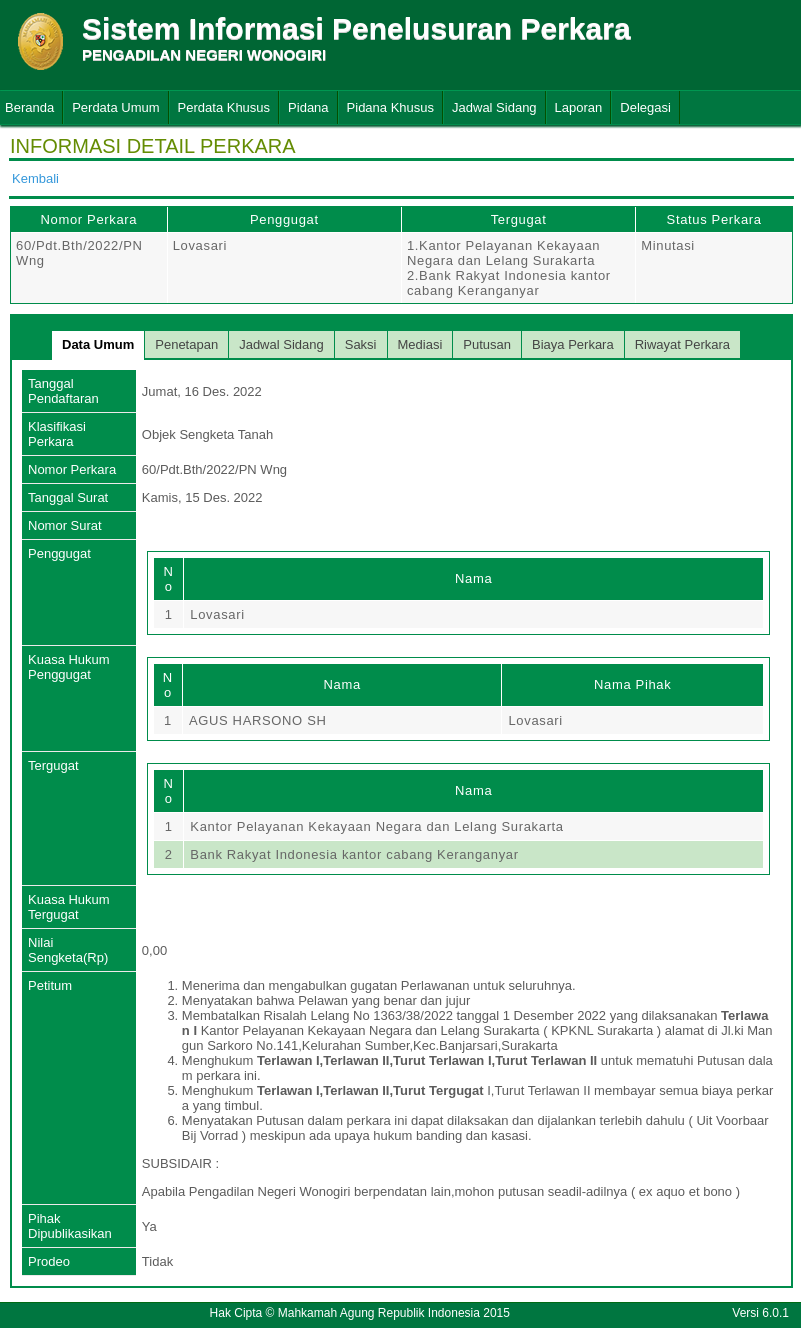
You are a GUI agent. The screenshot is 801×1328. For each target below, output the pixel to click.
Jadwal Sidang (494, 107)
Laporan (579, 107)
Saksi (361, 344)
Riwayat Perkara (682, 344)
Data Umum (98, 344)
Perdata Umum (115, 107)
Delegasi (645, 107)
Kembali (35, 178)
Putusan (487, 344)
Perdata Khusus (224, 107)
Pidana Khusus (390, 107)
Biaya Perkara (573, 344)
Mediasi (420, 344)
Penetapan (186, 344)
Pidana (308, 107)
